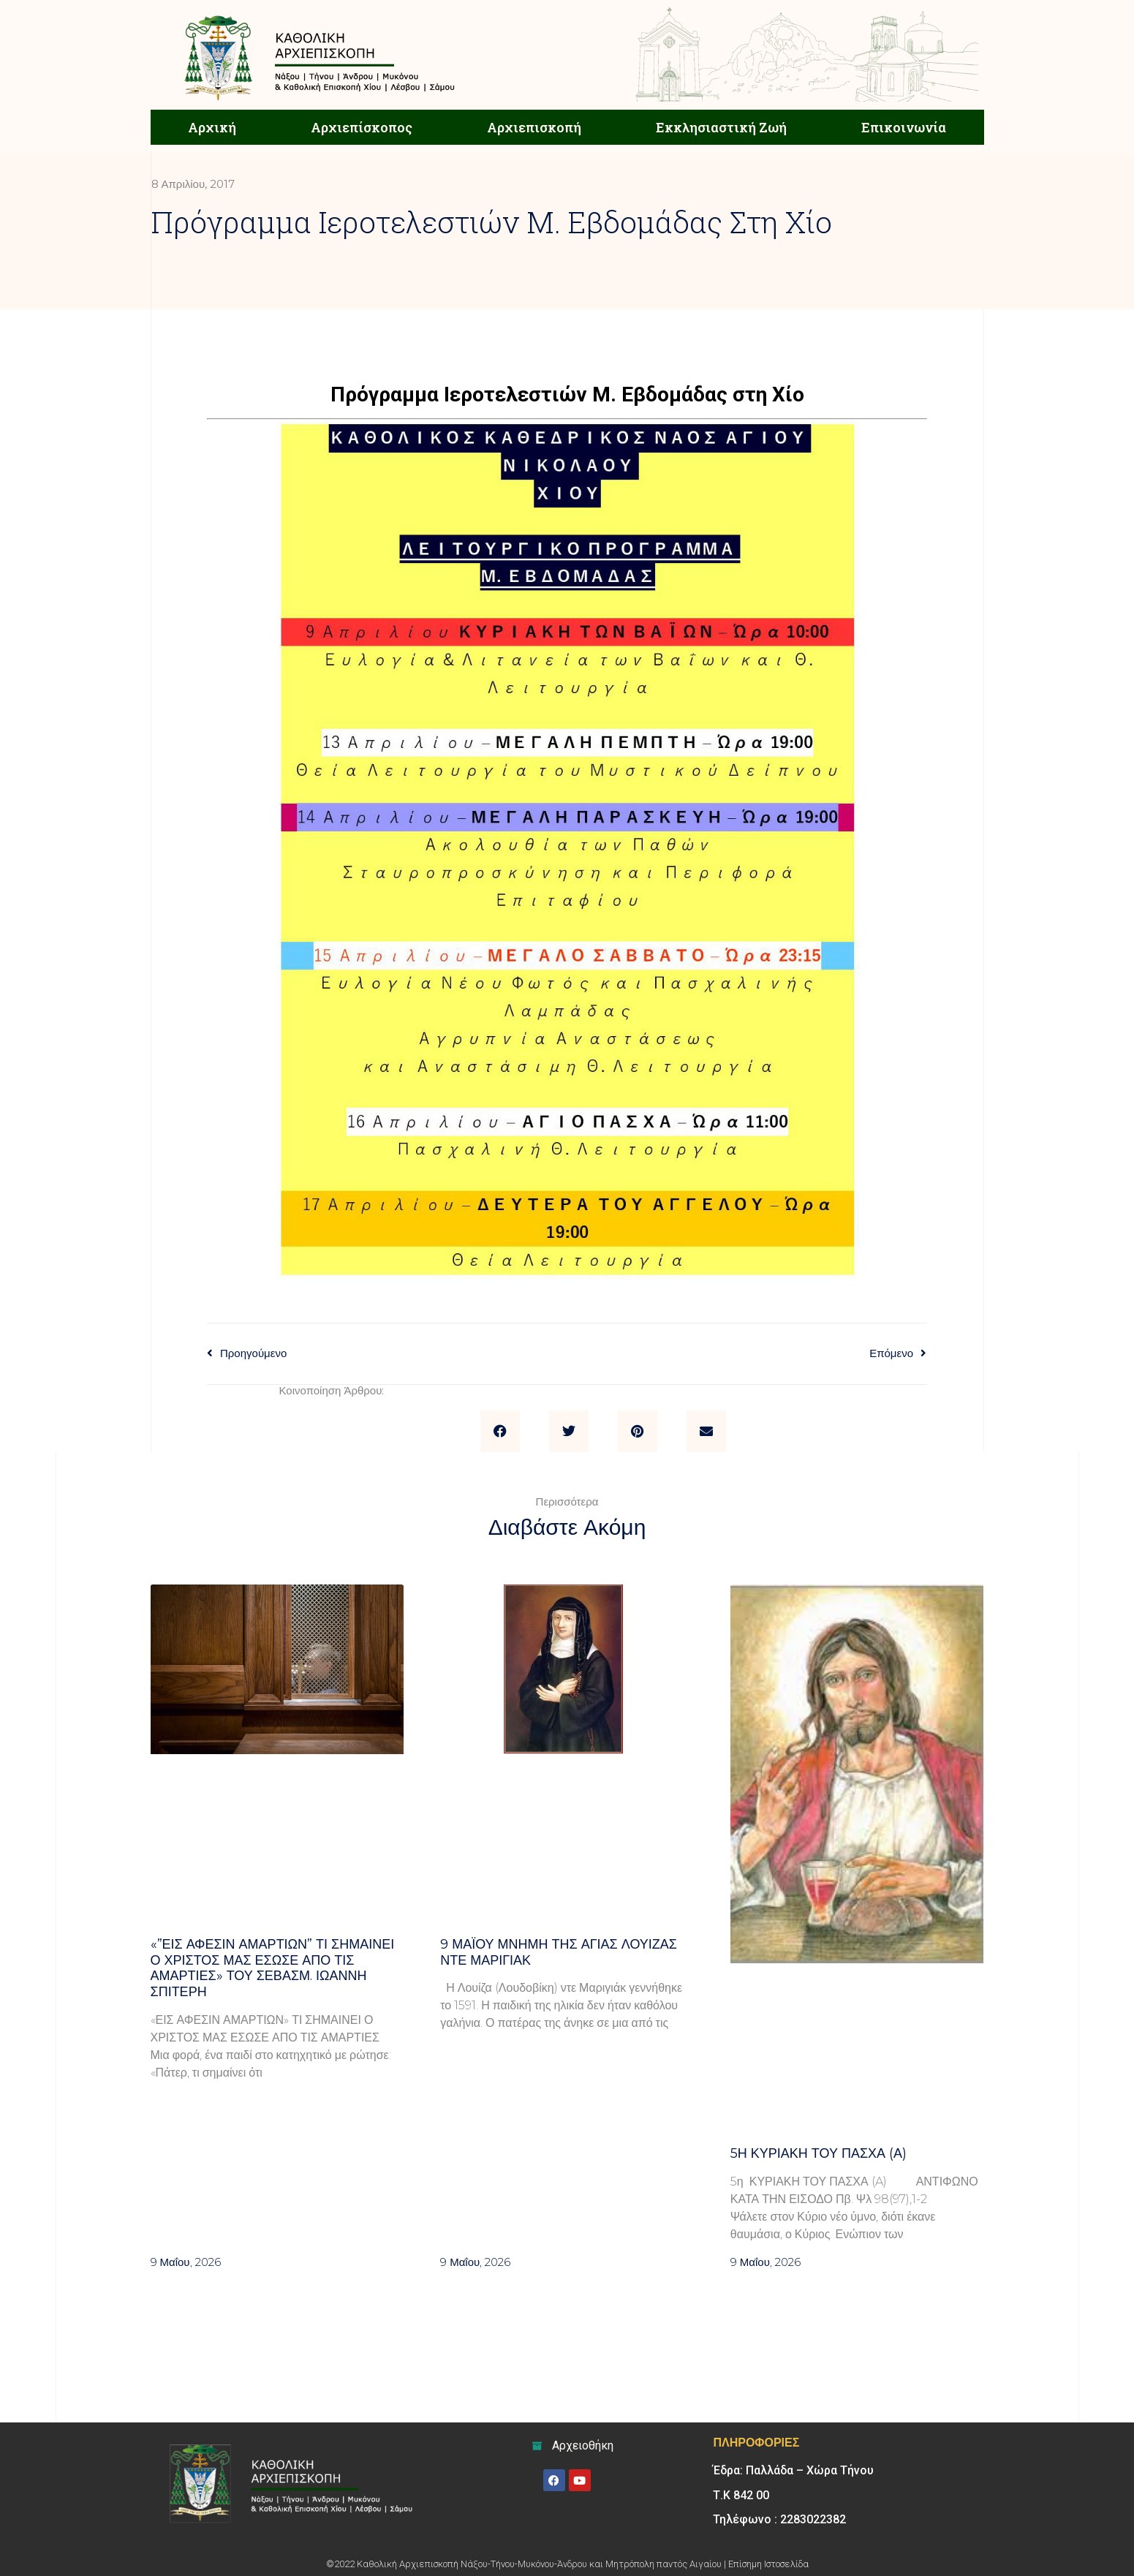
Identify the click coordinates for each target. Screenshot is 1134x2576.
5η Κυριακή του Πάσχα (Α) (818, 2153)
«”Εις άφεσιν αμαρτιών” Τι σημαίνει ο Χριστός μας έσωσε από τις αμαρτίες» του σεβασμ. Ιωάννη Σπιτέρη (273, 1968)
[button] (500, 1431)
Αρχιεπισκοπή (534, 127)
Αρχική (212, 127)
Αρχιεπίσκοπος (361, 127)
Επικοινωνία (903, 127)
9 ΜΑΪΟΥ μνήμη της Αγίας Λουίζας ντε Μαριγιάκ (558, 1952)
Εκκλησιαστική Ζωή (721, 127)
